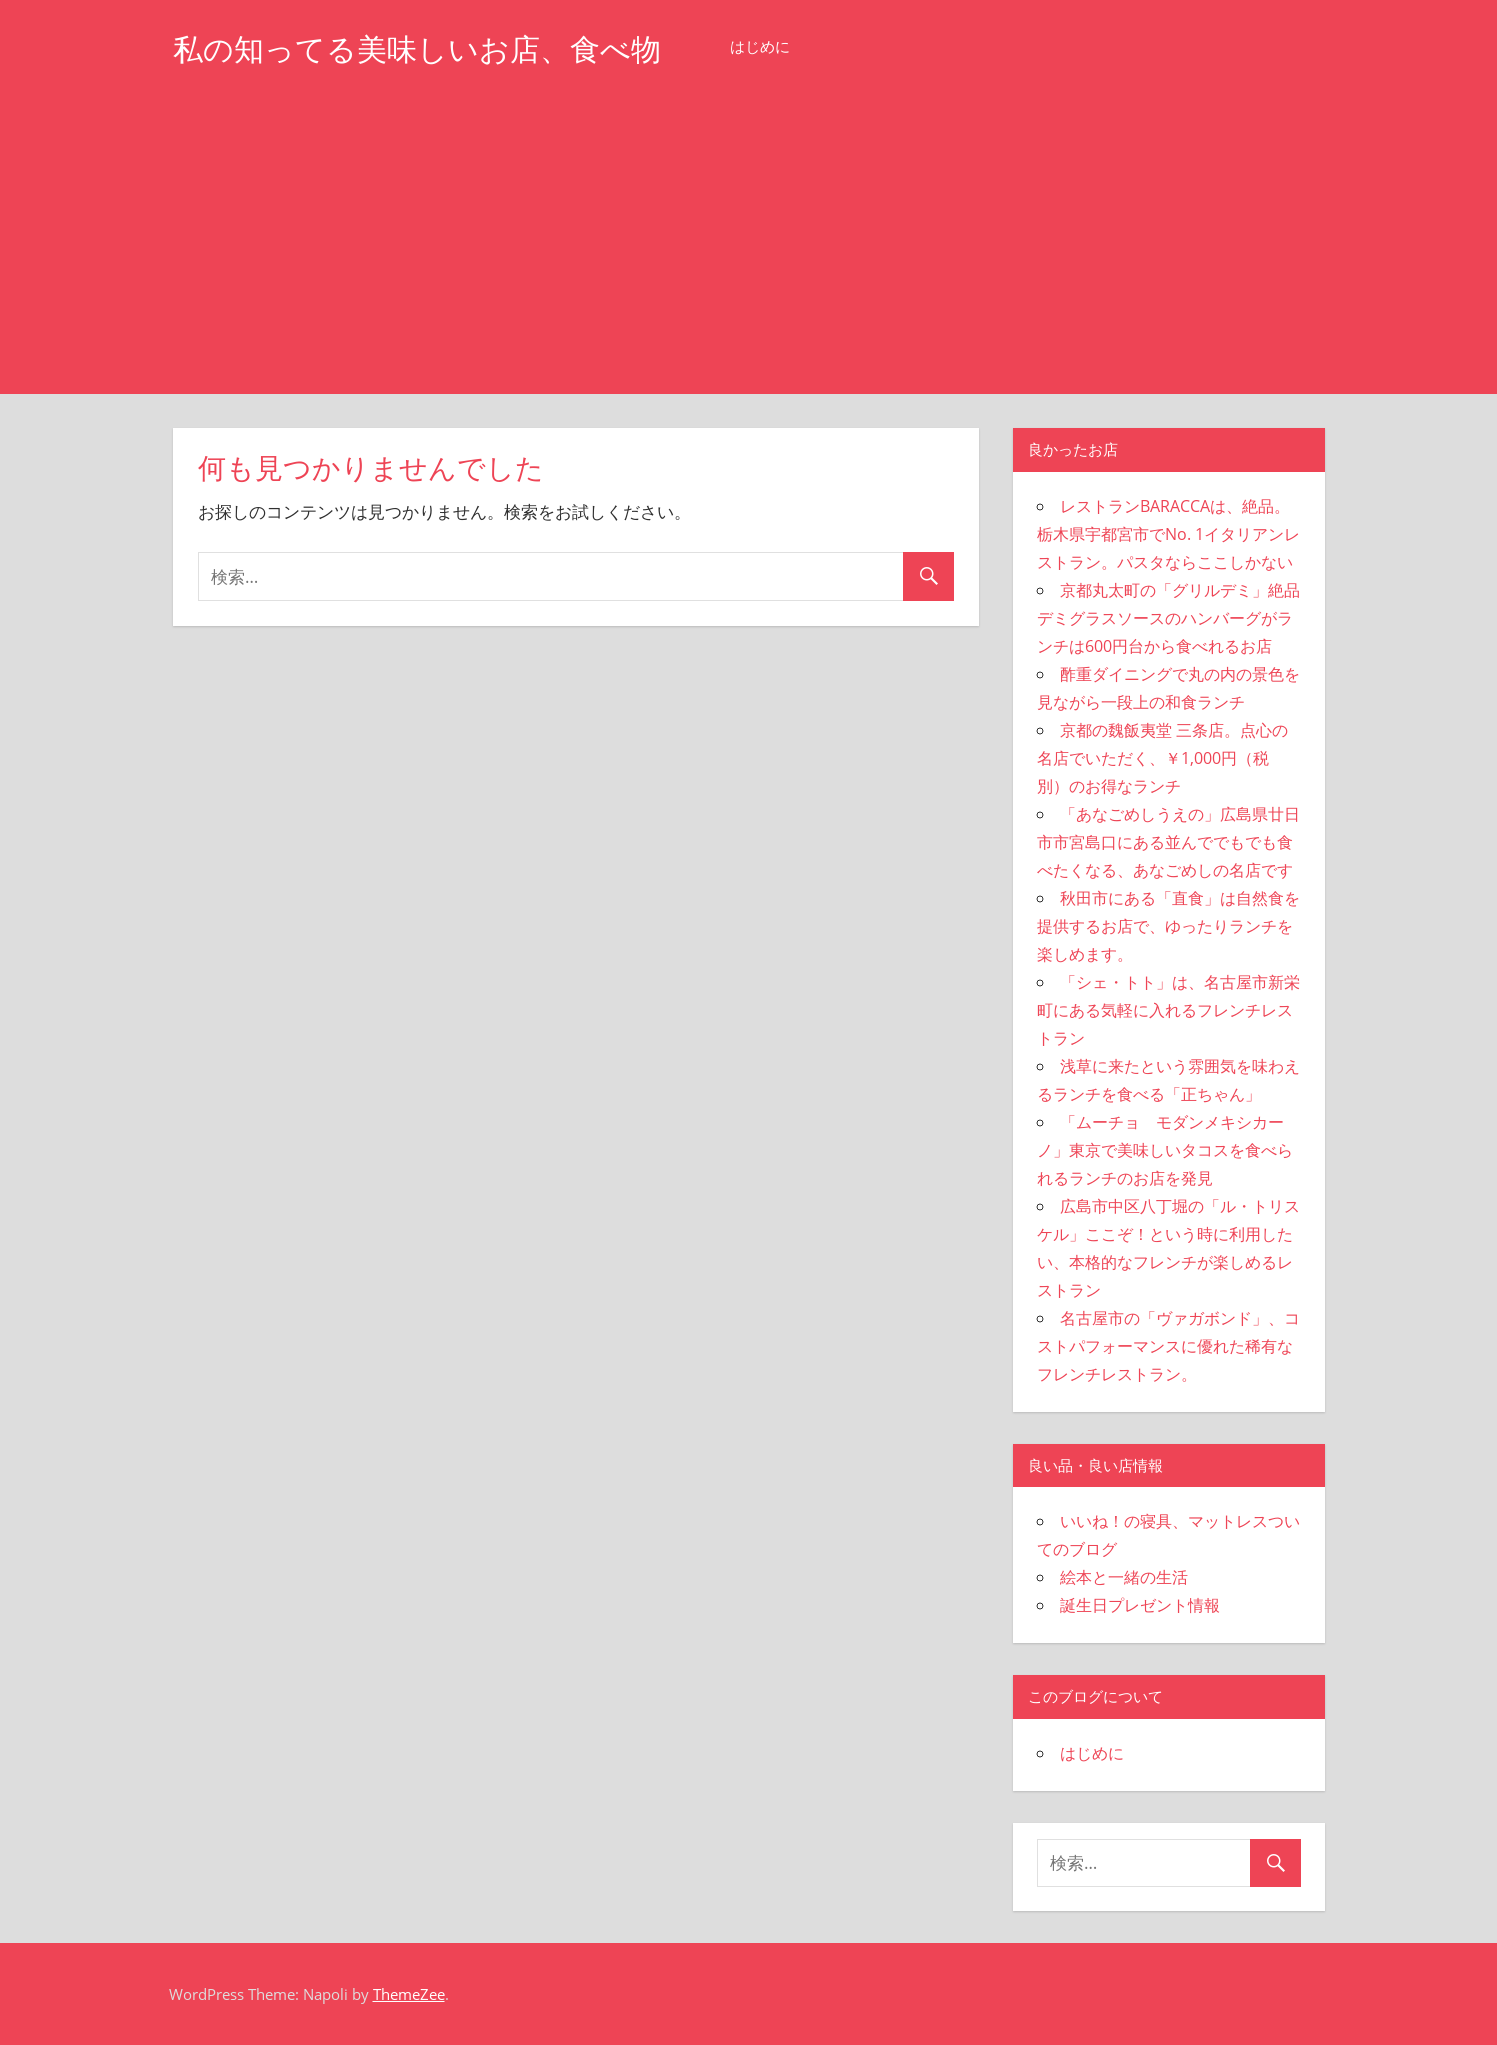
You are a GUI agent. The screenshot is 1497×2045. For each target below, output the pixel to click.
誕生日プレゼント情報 (1140, 1605)
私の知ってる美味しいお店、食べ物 (433, 48)
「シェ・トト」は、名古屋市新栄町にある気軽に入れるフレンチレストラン (1168, 1010)
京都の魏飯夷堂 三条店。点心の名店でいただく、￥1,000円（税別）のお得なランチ (1162, 758)
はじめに (792, 46)
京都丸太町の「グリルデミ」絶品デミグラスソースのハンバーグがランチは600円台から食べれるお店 (1168, 618)
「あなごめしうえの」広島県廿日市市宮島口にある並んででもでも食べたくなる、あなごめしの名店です (1168, 842)
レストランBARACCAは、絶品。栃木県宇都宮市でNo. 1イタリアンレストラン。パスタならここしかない (1168, 534)
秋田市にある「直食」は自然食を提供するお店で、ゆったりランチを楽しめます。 (1168, 926)
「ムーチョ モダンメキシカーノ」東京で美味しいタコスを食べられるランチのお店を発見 (1165, 1150)
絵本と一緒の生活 (1124, 1577)
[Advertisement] (749, 244)
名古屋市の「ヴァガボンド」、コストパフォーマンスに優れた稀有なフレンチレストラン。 (1168, 1346)
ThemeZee (409, 1994)
